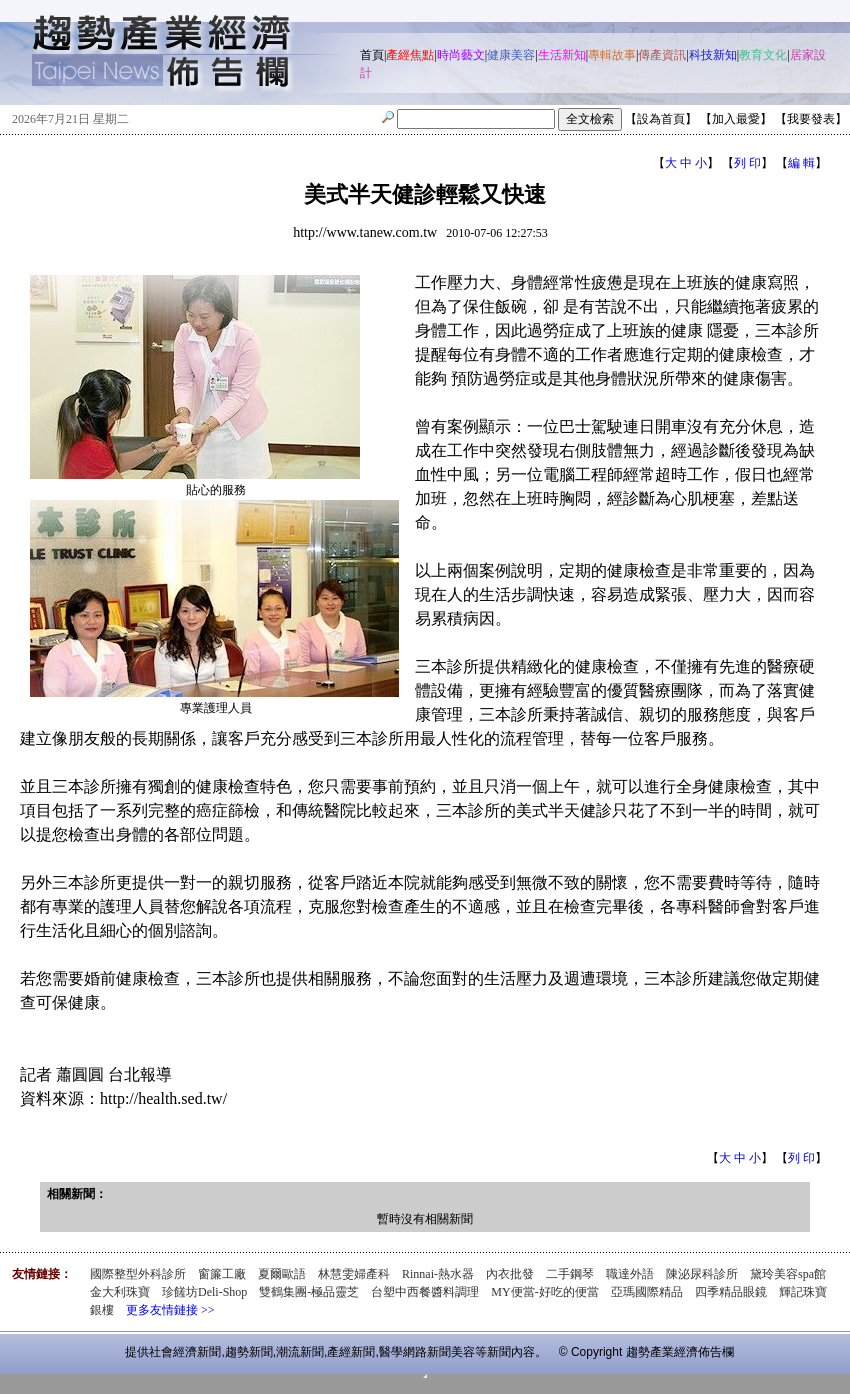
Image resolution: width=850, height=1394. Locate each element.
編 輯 (801, 163)
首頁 (372, 55)
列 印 (747, 163)
